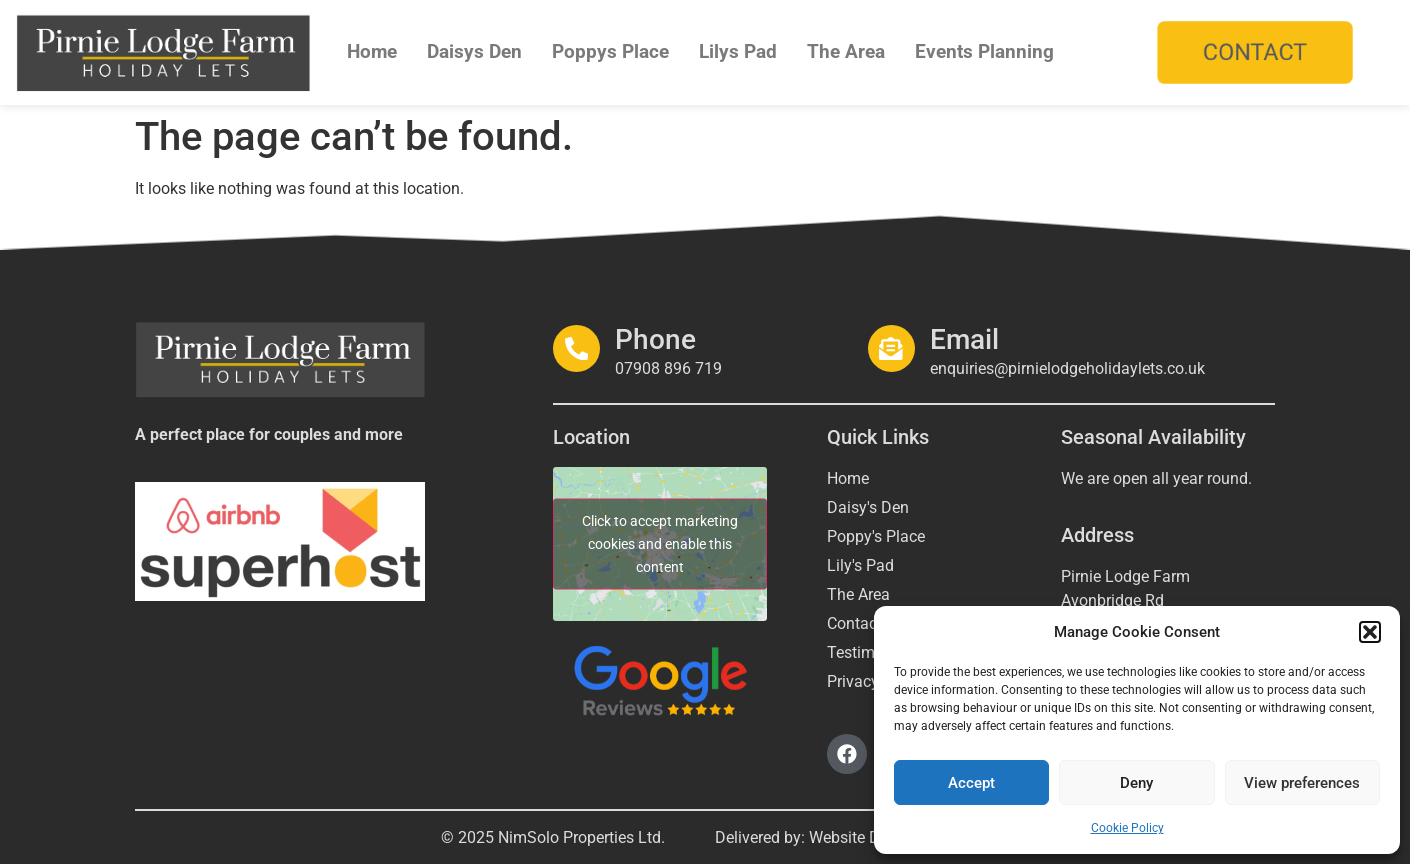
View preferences (1302, 783)
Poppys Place (610, 51)
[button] (1370, 632)
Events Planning (984, 51)
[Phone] (574, 348)
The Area (846, 51)
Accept (971, 783)
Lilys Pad (738, 51)
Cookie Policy (1127, 828)
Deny (1136, 783)
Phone (650, 339)
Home (372, 51)
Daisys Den (474, 51)
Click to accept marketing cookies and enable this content (660, 544)
